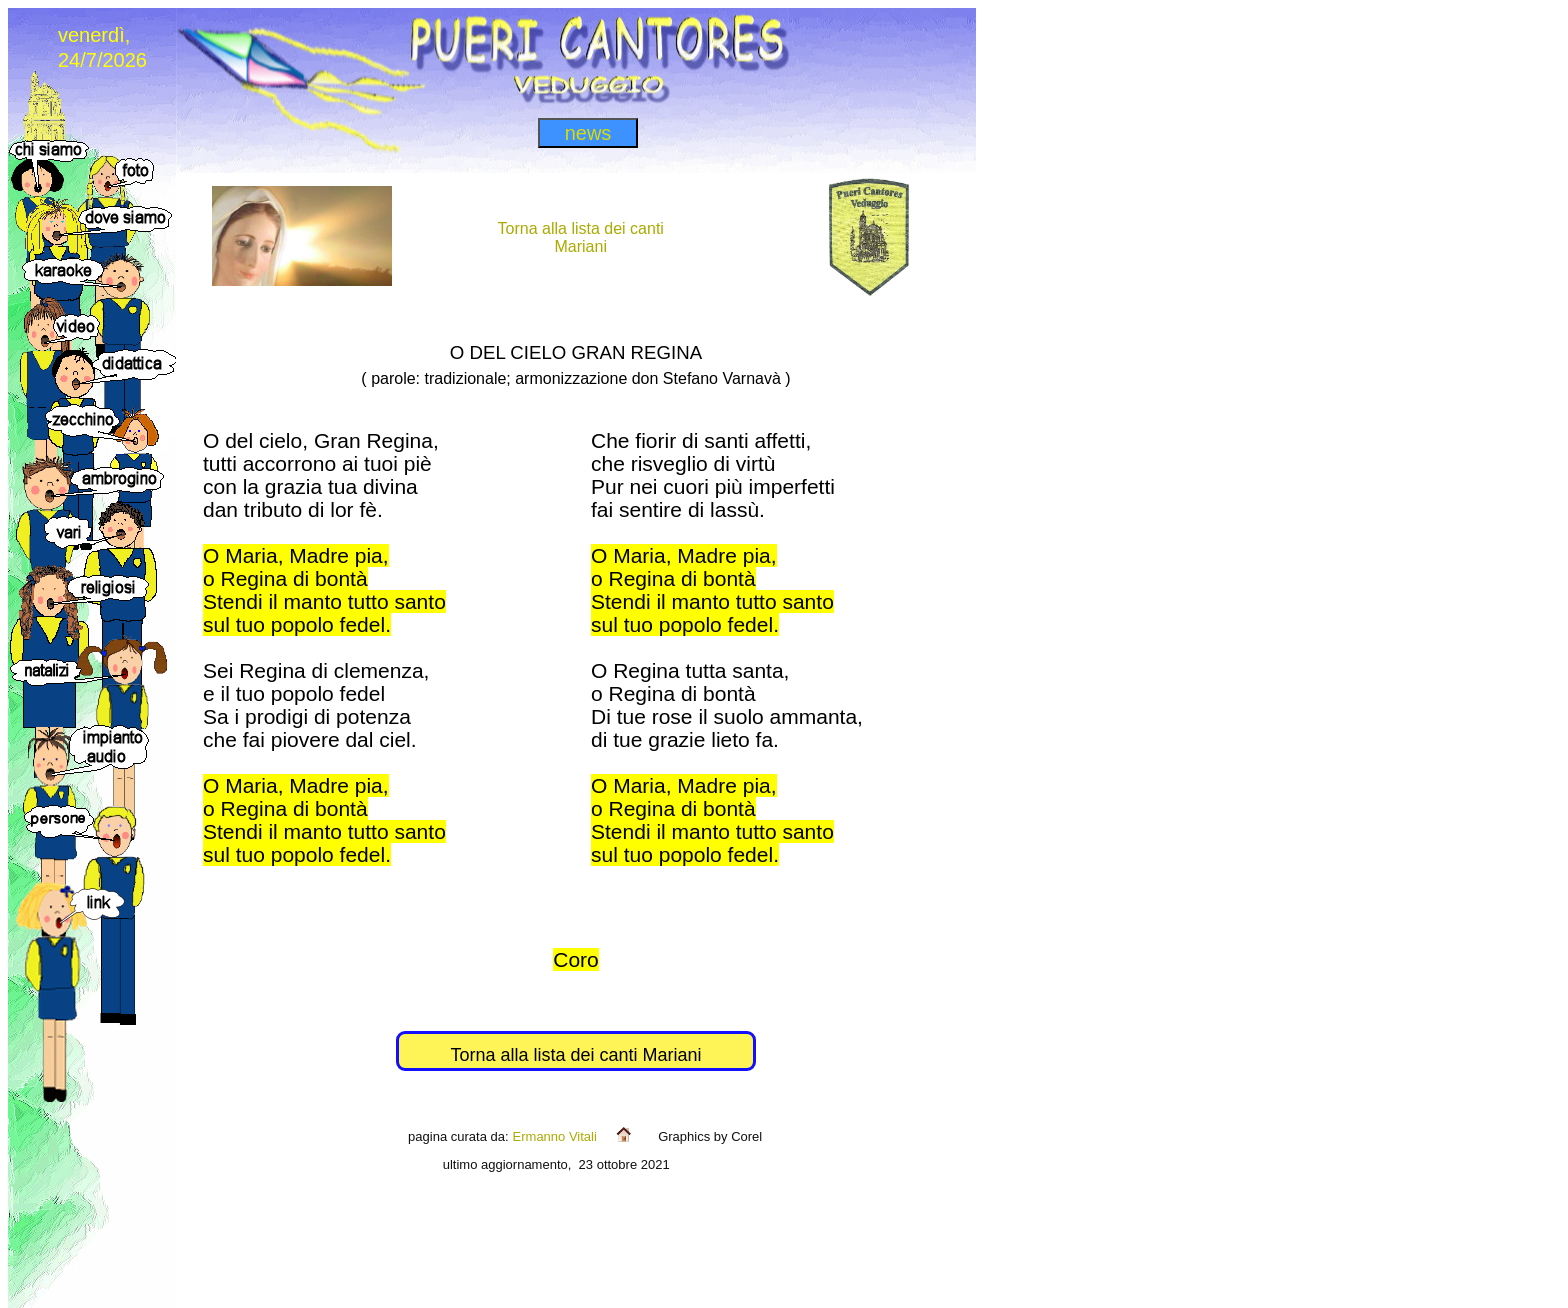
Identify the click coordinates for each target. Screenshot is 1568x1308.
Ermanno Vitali (555, 1136)
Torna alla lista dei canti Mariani (575, 1055)
